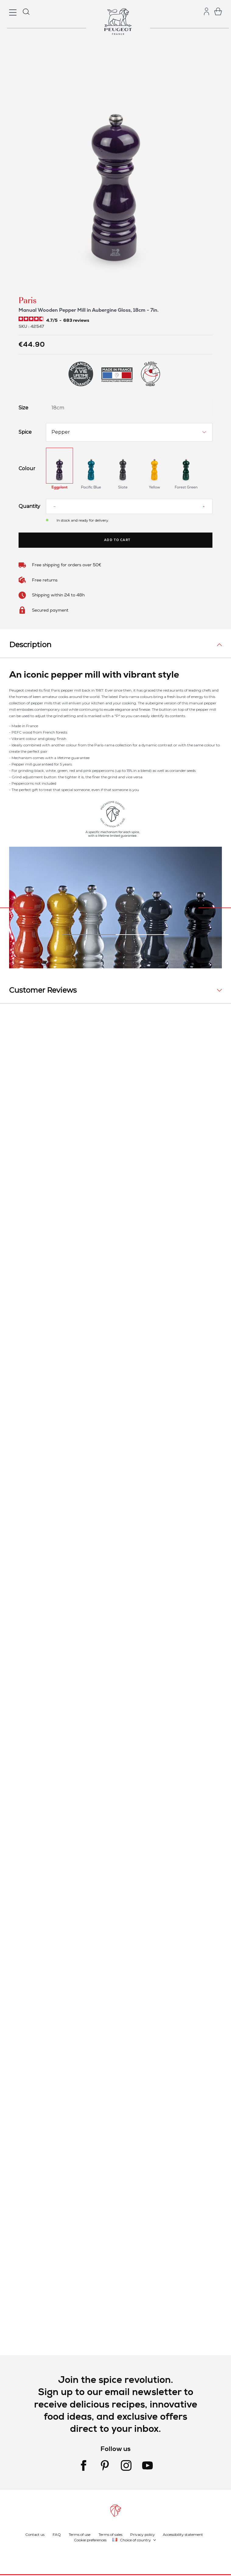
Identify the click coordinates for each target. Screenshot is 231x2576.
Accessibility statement (183, 2534)
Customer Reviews (43, 990)
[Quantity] (129, 506)
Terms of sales (110, 2534)
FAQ (57, 2534)
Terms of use (79, 2534)
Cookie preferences (90, 2539)
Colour (27, 468)
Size (23, 407)
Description (30, 644)
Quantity (28, 506)
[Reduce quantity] (54, 506)
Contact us (34, 2534)
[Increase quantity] (203, 506)
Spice (25, 432)
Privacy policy (142, 2534)
